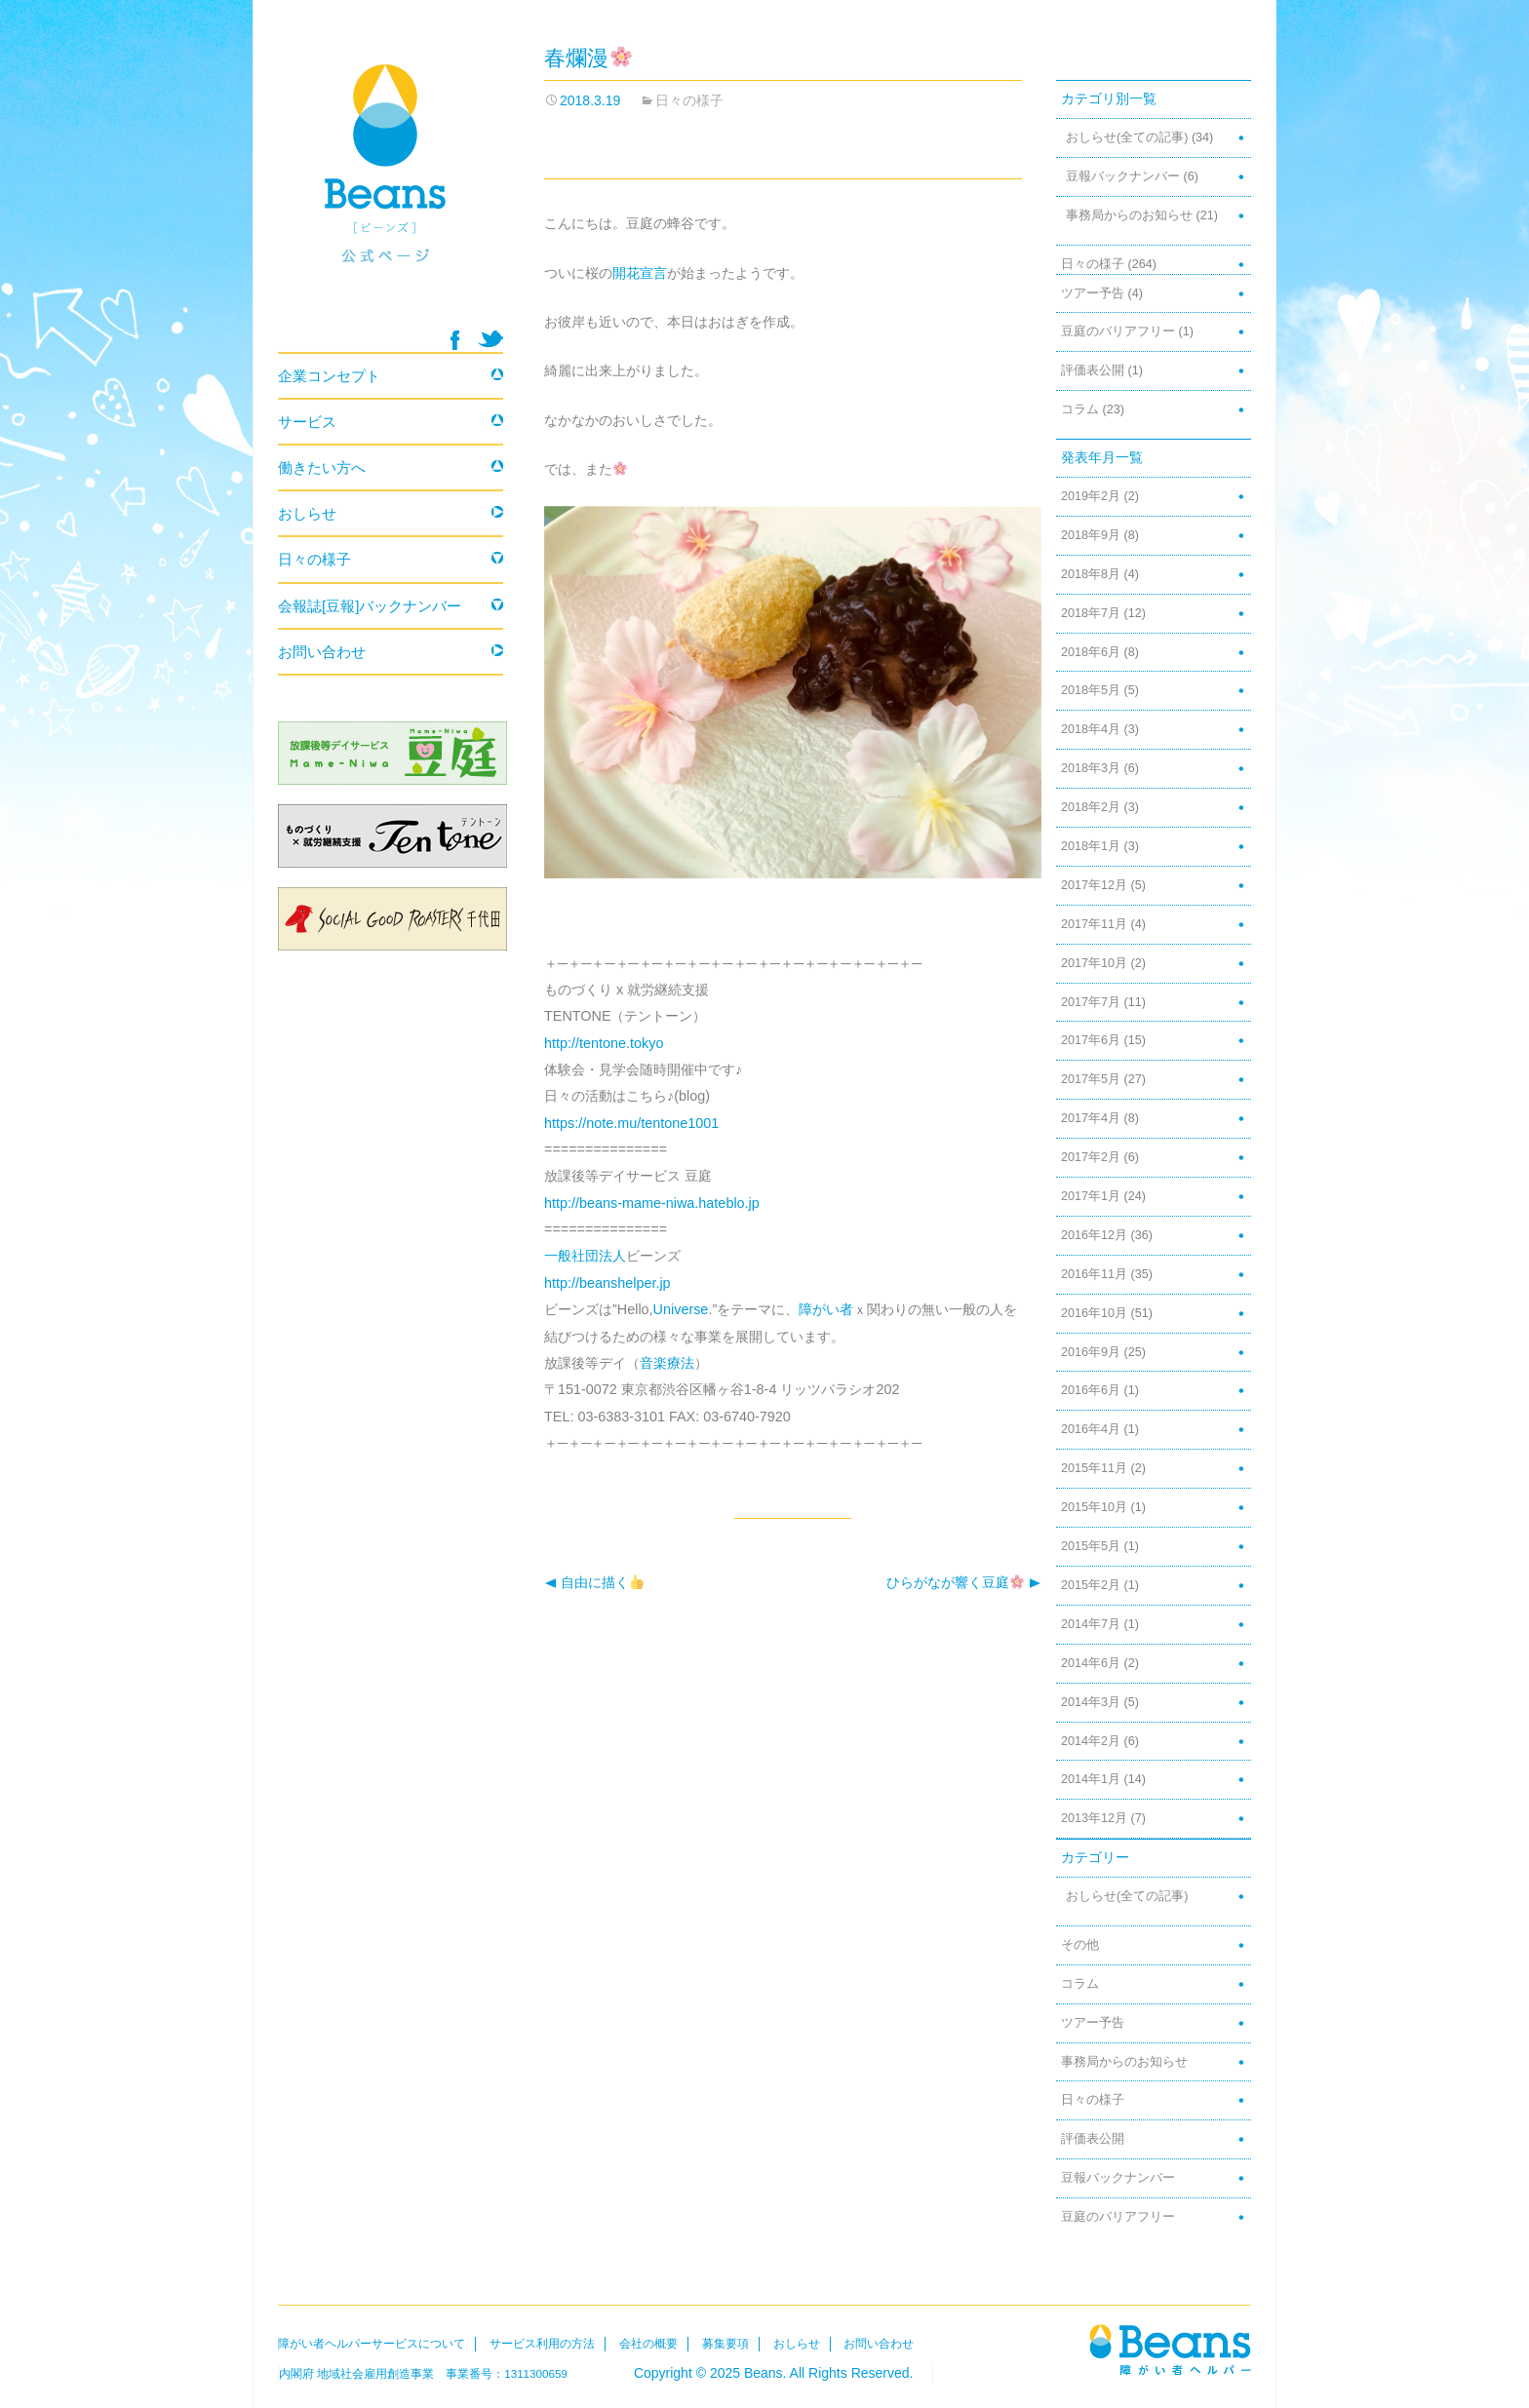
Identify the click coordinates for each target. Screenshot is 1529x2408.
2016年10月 (1094, 1313)
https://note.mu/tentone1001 (631, 1123)
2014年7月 (1090, 1624)
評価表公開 (1092, 370)
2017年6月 (1090, 1040)
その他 (1080, 1945)
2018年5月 (1090, 690)
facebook (455, 340)
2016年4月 (1090, 1429)
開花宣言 (639, 273)
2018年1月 (1090, 846)
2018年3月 (1090, 768)
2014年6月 (1090, 1663)
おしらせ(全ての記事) (1127, 137)
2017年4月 (1090, 1118)
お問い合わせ (322, 651)
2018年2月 (1090, 807)
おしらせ (307, 513)
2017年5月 (1090, 1079)
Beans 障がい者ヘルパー (390, 186)
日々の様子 (689, 100)
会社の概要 (648, 2343)
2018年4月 (1090, 729)
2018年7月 (1090, 613)
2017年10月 (1094, 963)
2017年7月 (1090, 1002)
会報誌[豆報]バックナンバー (369, 606)
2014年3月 (1090, 1702)
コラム (1080, 409)
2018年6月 (1090, 652)
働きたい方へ (322, 467)
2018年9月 (1090, 535)
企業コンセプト (329, 376)
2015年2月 (1090, 1585)
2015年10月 (1094, 1507)
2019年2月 (1090, 496)
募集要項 (725, 2343)
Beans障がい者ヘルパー (1170, 2349)
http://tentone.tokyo (603, 1043)
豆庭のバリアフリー (1118, 331)
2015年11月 (1094, 1468)
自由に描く (594, 1583)
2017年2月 (1090, 1157)
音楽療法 (667, 1363)
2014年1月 (1090, 1779)
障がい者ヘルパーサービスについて (371, 2343)
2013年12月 (1094, 1818)
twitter (490, 338)
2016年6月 (1090, 1390)
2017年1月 (1090, 1196)
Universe (681, 1309)
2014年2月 (1090, 1741)
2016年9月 (1090, 1352)
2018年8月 (1090, 574)
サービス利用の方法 (542, 2343)
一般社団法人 (585, 1255)
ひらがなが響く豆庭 (963, 1583)
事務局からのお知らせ (1129, 215)
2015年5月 (1090, 1546)
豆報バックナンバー (1123, 176)
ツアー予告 (1092, 293)
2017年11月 (1094, 924)
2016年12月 (1094, 1235)
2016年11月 (1094, 1274)
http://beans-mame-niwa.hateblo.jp (652, 1203)
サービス (307, 421)
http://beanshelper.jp (607, 1283)
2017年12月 (1094, 885)
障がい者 (826, 1309)
